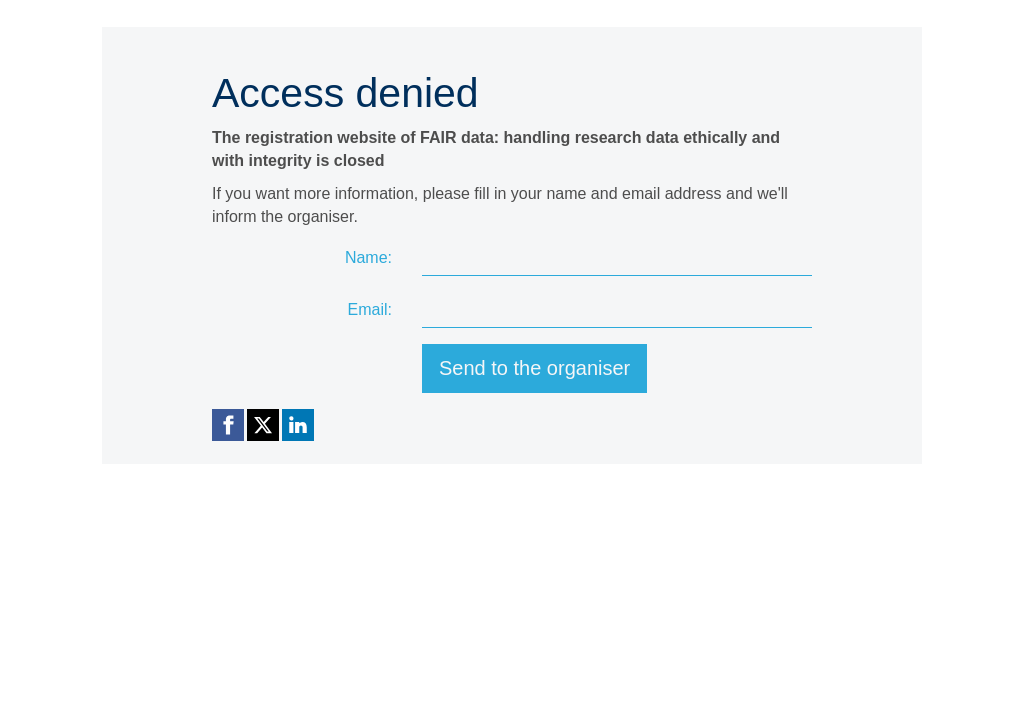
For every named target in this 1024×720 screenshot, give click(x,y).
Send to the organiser (534, 368)
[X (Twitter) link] (263, 425)
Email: (370, 309)
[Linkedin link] (298, 425)
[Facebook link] (228, 425)
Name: (368, 257)
